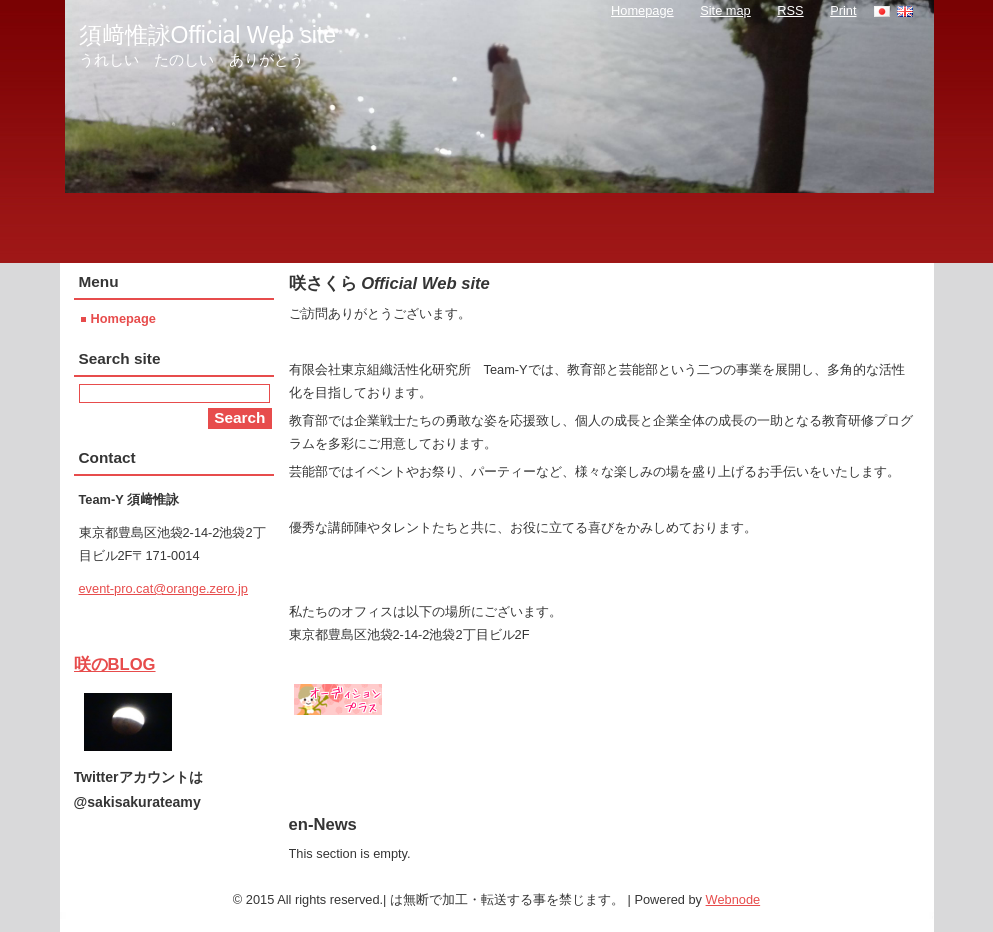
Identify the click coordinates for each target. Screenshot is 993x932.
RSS (790, 10)
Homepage (123, 318)
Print (843, 10)
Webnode (733, 899)
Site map (725, 10)
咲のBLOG (115, 664)
